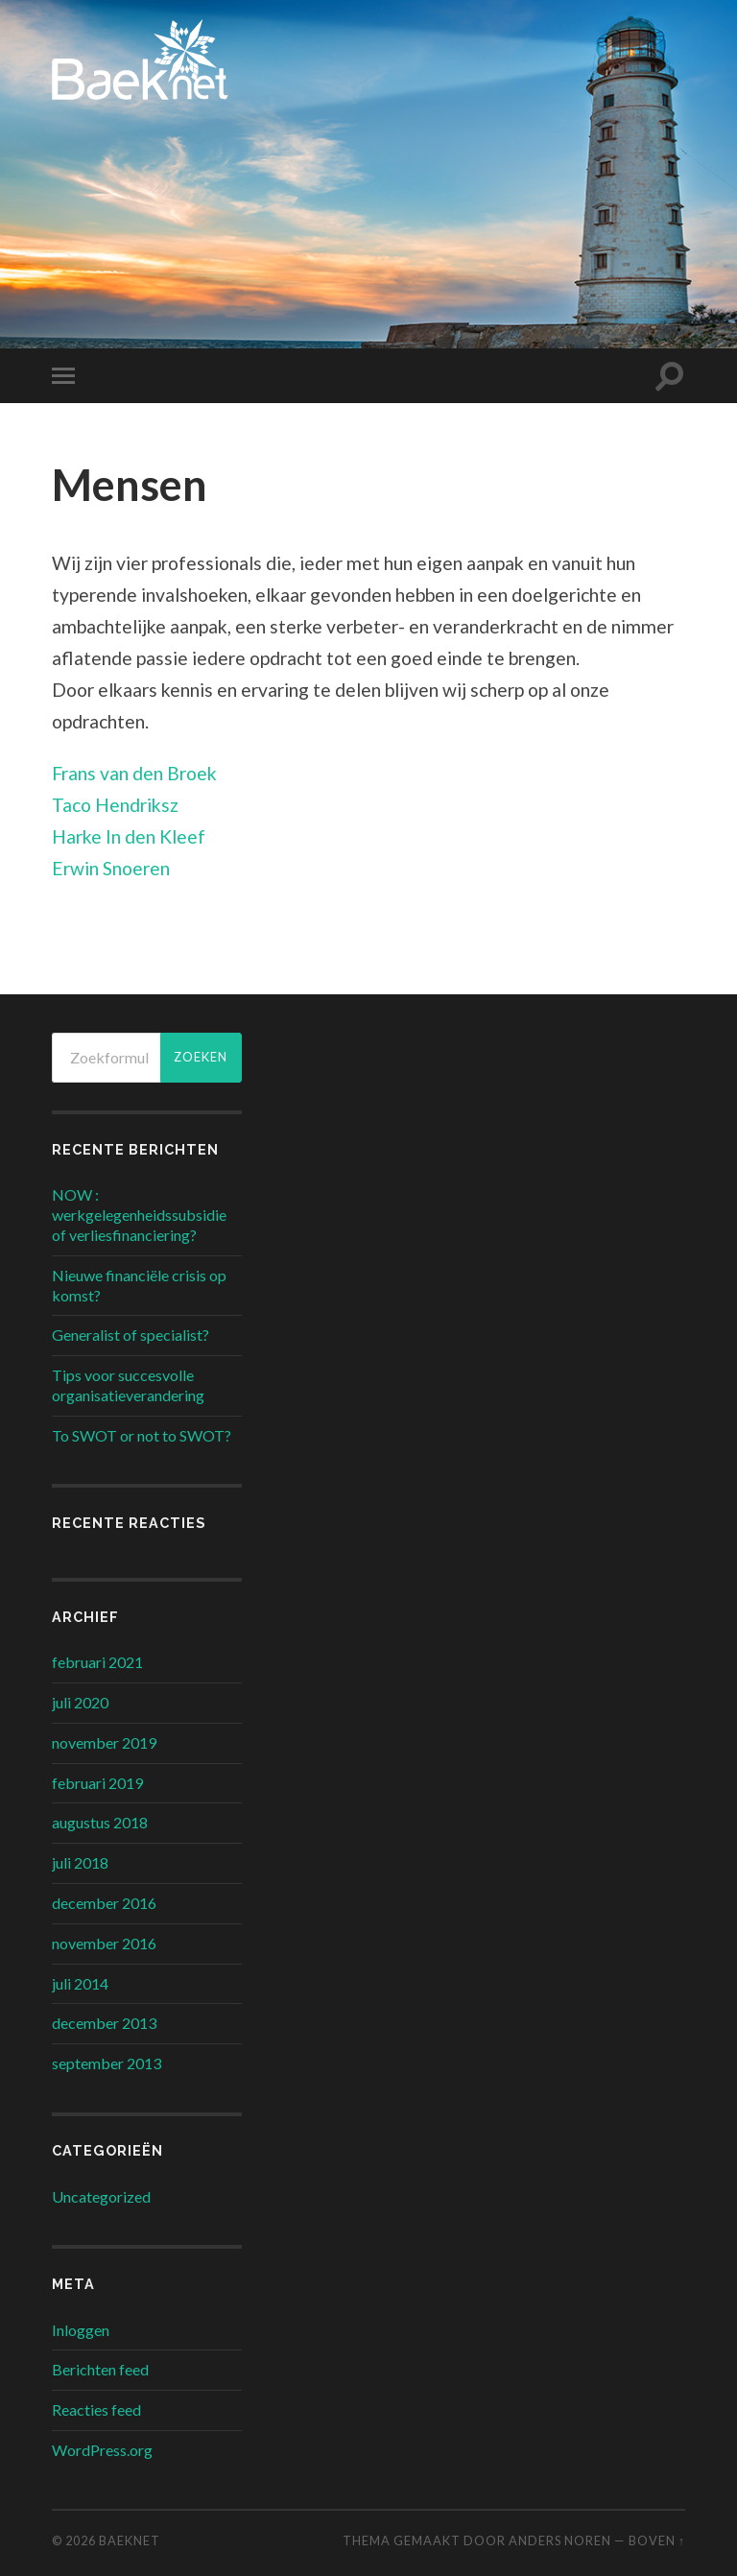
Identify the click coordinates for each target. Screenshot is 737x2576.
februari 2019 (97, 1783)
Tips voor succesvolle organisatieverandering (128, 1385)
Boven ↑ (657, 2540)
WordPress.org (102, 2450)
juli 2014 (80, 1983)
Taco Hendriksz (115, 805)
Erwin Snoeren (111, 868)
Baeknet (129, 2540)
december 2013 (104, 2023)
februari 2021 (97, 1662)
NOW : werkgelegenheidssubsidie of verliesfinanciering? (139, 1214)
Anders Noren (560, 2540)
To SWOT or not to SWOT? (141, 1435)
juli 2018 (80, 1862)
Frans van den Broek (134, 773)
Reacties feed (96, 2409)
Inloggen (80, 2330)
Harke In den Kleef (128, 836)
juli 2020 (80, 1702)
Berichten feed (100, 2369)
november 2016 (104, 1943)
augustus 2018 (100, 1822)
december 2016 (104, 1903)
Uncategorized (101, 2196)
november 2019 (104, 1742)
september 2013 (106, 2063)
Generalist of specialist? (130, 1334)
